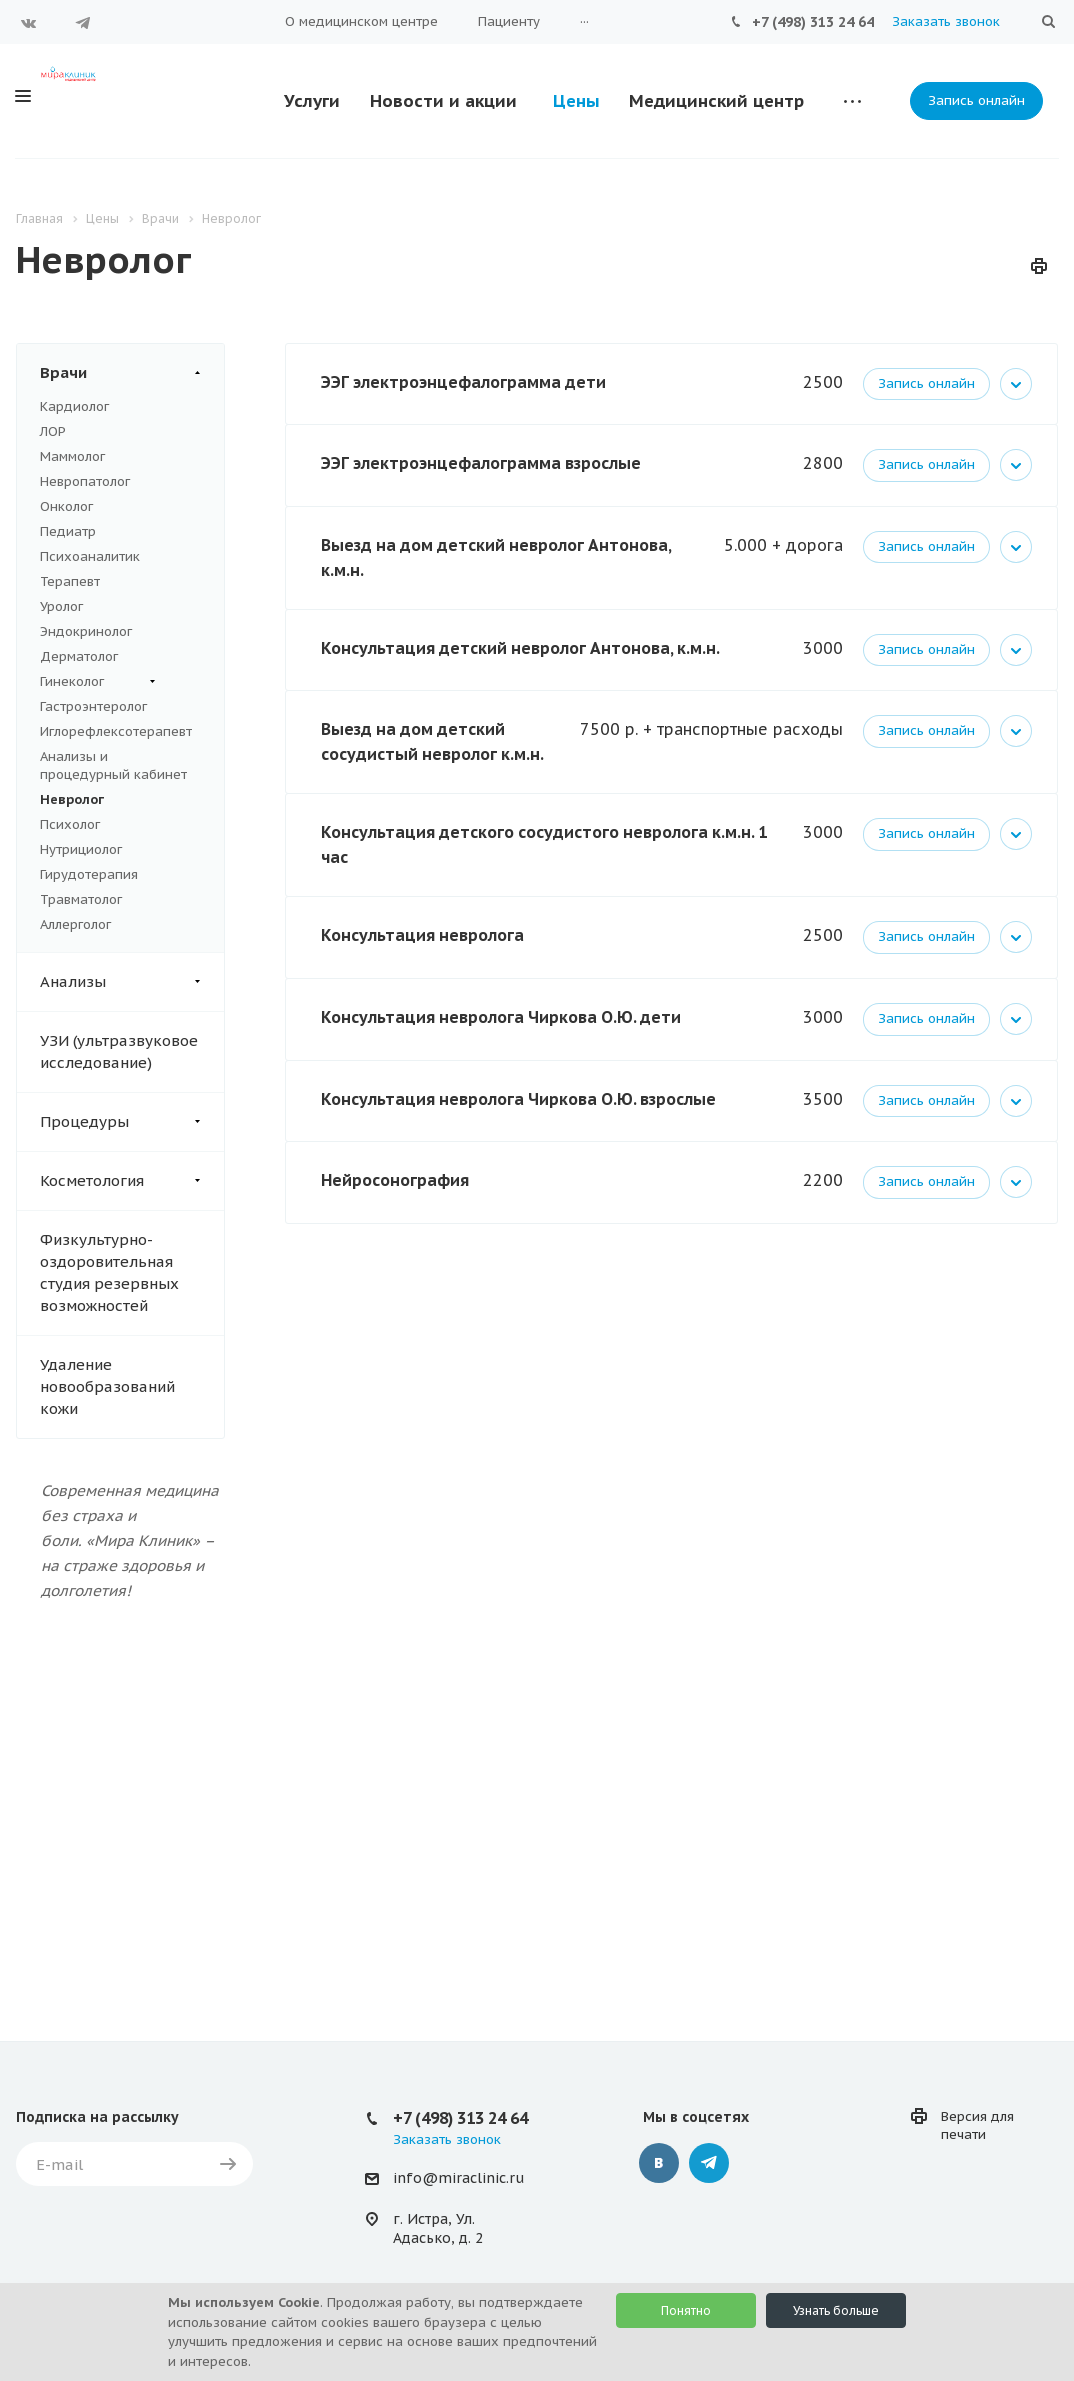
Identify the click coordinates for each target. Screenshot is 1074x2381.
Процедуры (132, 1122)
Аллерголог (75, 924)
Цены (576, 101)
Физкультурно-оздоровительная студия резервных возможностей (109, 1272)
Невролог (72, 799)
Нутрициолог (81, 849)
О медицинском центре (361, 21)
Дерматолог (79, 656)
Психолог (70, 824)
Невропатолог (85, 481)
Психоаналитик (90, 556)
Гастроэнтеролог (93, 706)
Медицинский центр (716, 101)
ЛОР (53, 431)
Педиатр (68, 531)
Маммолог (72, 456)
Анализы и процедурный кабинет (113, 765)
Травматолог (81, 899)
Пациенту (509, 21)
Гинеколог (97, 682)
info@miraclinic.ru (458, 2178)
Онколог (66, 506)
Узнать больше (836, 2310)
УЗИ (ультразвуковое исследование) (119, 1051)
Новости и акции (443, 101)
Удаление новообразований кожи (107, 1386)
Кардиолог (74, 406)
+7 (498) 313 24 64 (813, 22)
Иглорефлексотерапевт (116, 731)
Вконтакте (29, 23)
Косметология (132, 1181)
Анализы (132, 982)
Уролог (61, 606)
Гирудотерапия (89, 874)
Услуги (312, 101)
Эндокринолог (86, 631)
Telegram (83, 23)
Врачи (132, 373)
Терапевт (70, 581)
